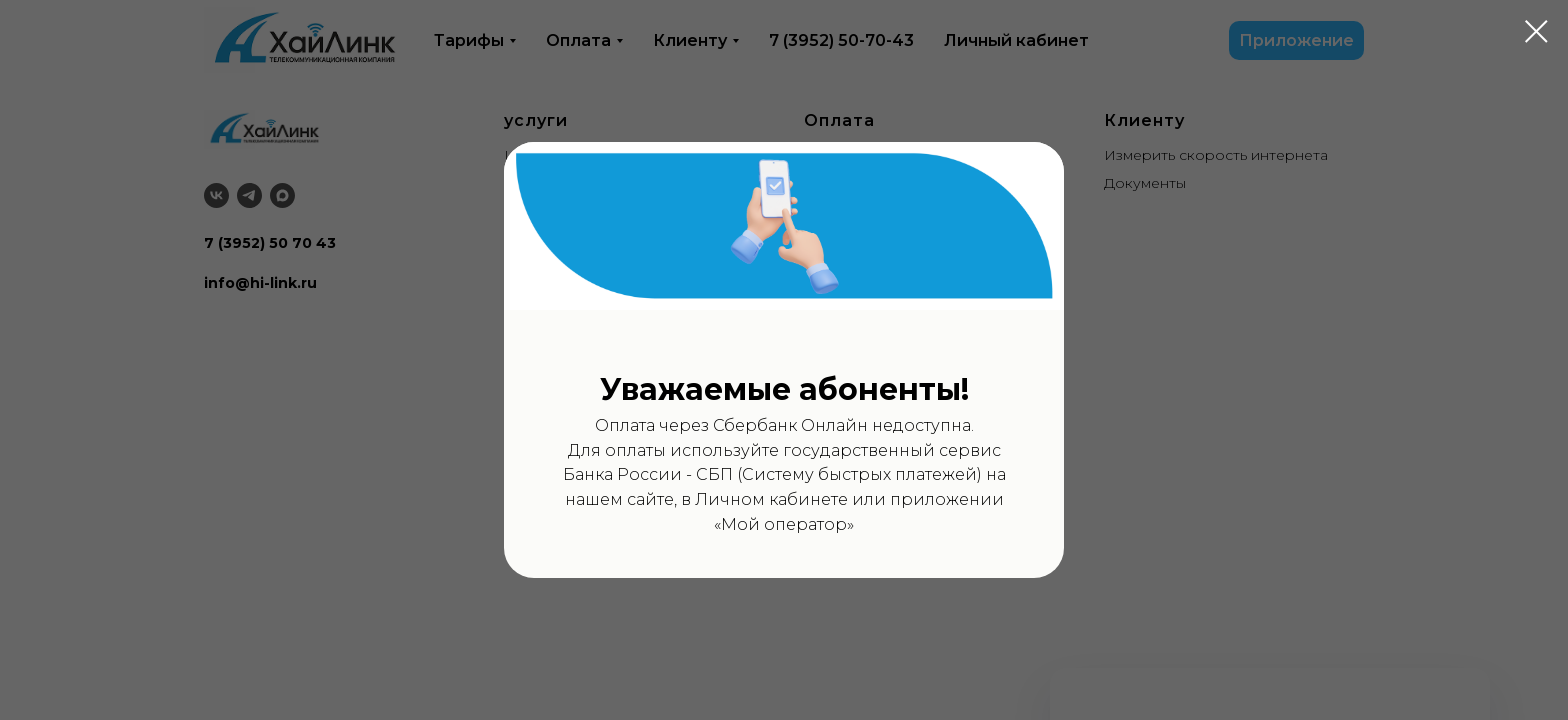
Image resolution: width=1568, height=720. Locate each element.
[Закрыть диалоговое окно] (1536, 31)
